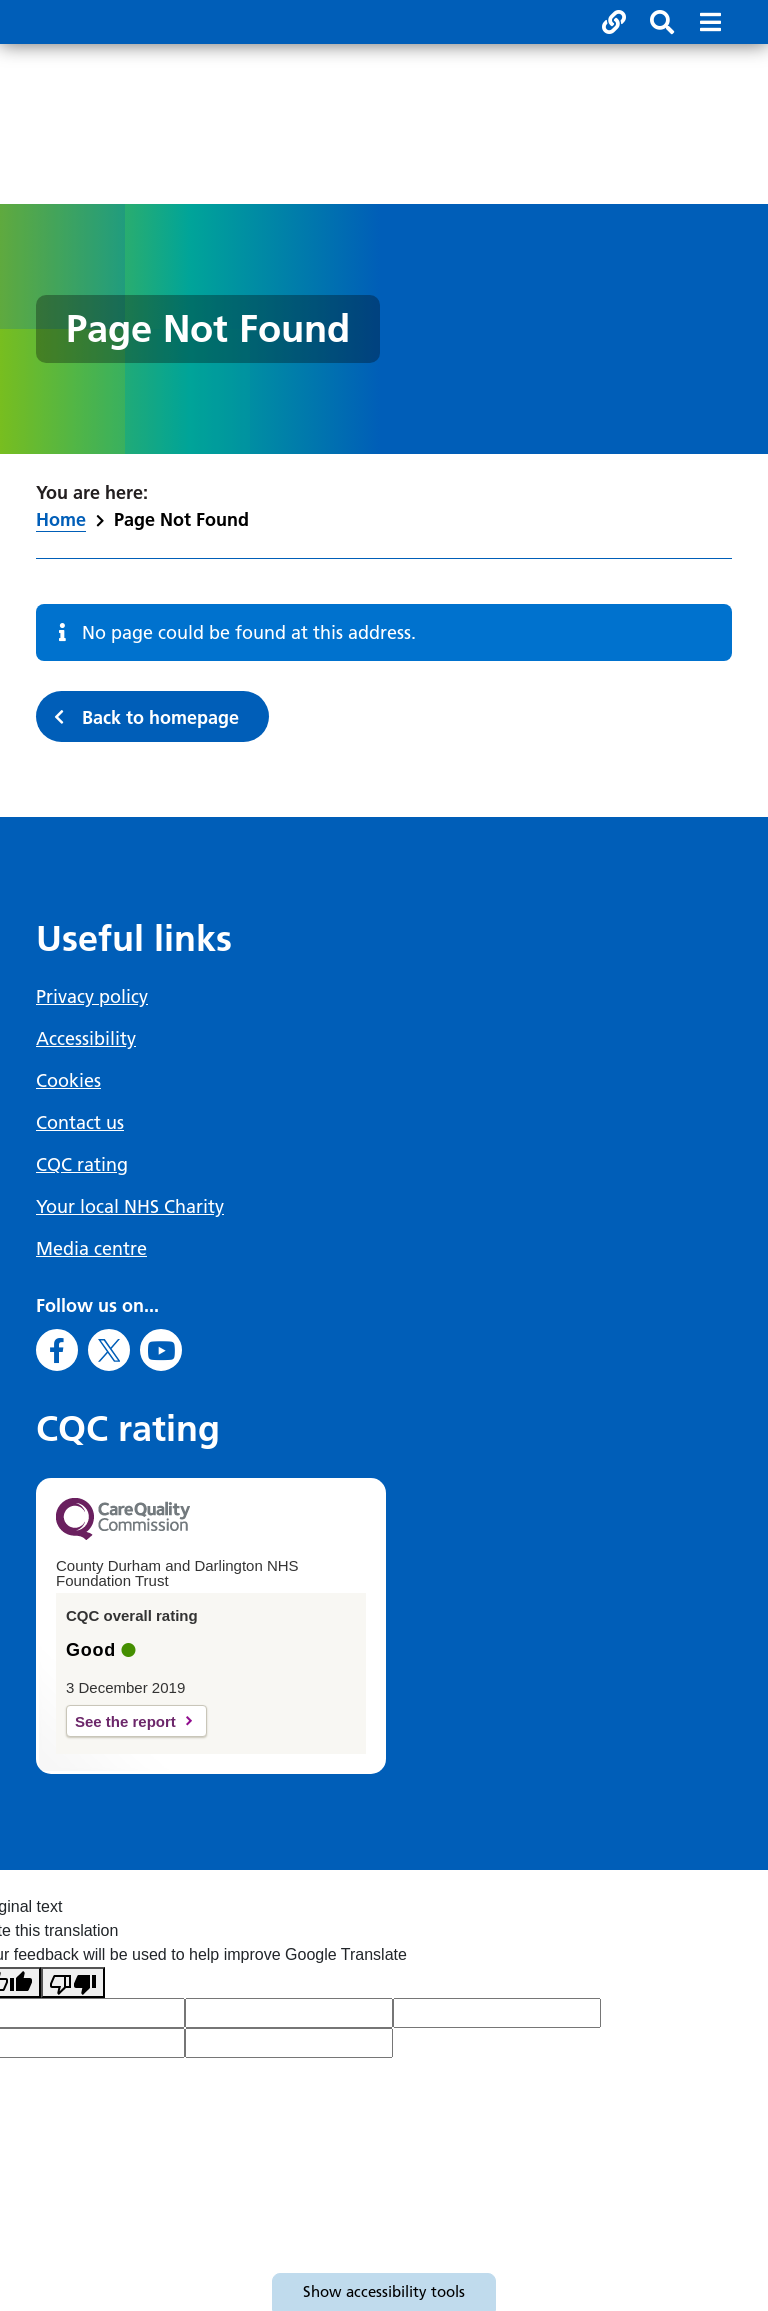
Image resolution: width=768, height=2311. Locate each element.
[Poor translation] (73, 1982)
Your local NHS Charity (130, 1206)
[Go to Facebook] (57, 1350)
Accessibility (86, 1038)
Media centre (91, 1248)
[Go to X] (109, 1350)
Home (61, 519)
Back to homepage (160, 717)
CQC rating (82, 1164)
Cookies (68, 1080)
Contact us (80, 1122)
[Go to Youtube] (161, 1350)
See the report (125, 1721)
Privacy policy (92, 996)
